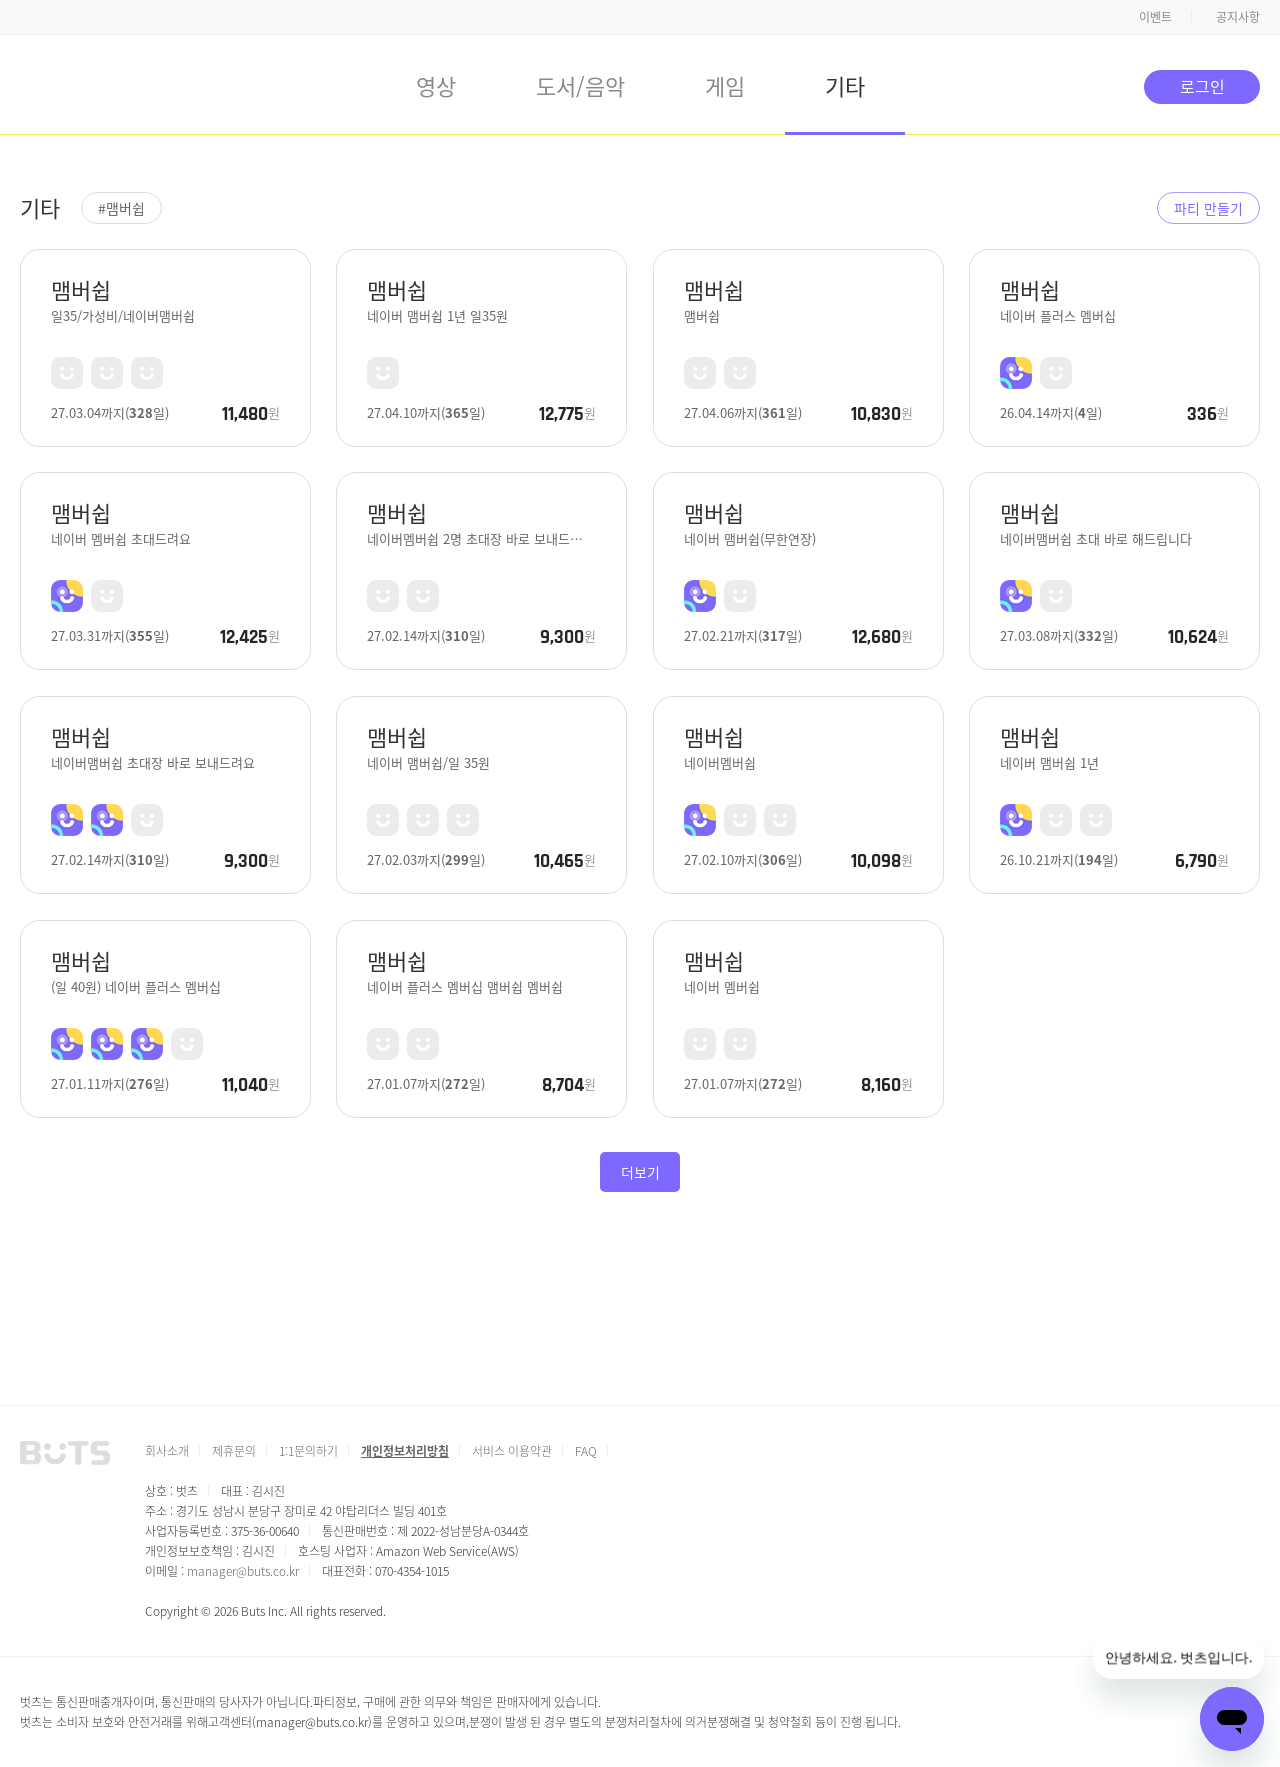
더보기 (640, 1172)
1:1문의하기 (308, 1450)
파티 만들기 (1208, 208)
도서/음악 (580, 85)
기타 (845, 85)
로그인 (1202, 86)
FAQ (586, 1450)
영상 (436, 85)
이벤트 (1155, 16)
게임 (725, 85)
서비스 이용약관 (512, 1450)
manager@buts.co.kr (243, 1570)
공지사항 (1238, 16)
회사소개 (167, 1450)
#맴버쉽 (121, 208)
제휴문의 (234, 1450)
